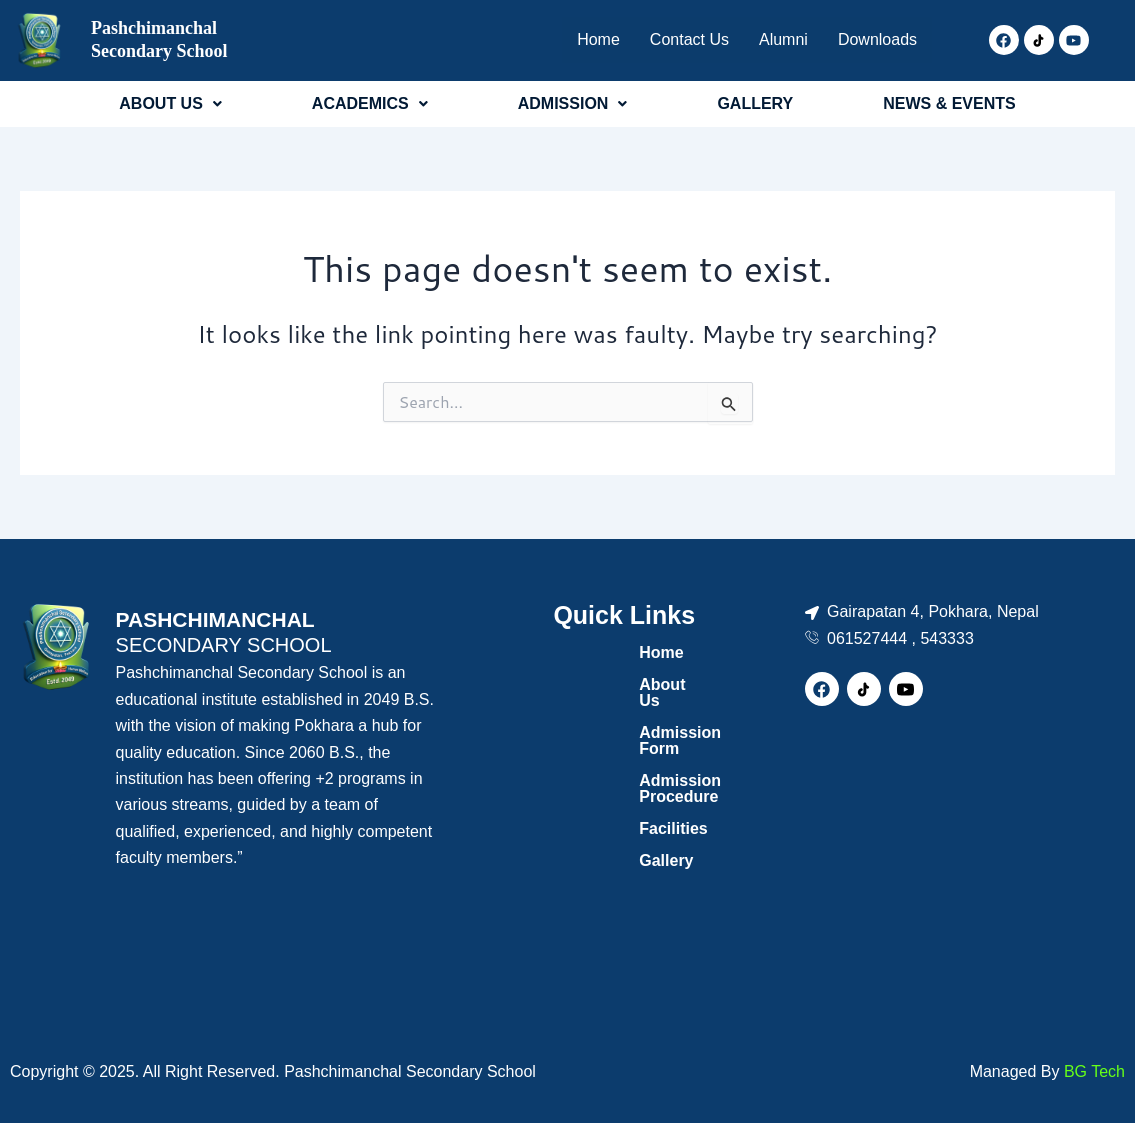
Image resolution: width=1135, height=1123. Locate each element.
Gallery (569, 812)
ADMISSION (573, 103)
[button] (170, 104)
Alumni (774, 39)
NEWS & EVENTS (949, 103)
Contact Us (675, 39)
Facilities (576, 780)
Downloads (874, 39)
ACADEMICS (370, 103)
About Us (577, 684)
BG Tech (1094, 1071)
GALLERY (755, 103)
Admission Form (605, 716)
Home (581, 39)
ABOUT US (170, 103)
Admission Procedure (624, 748)
